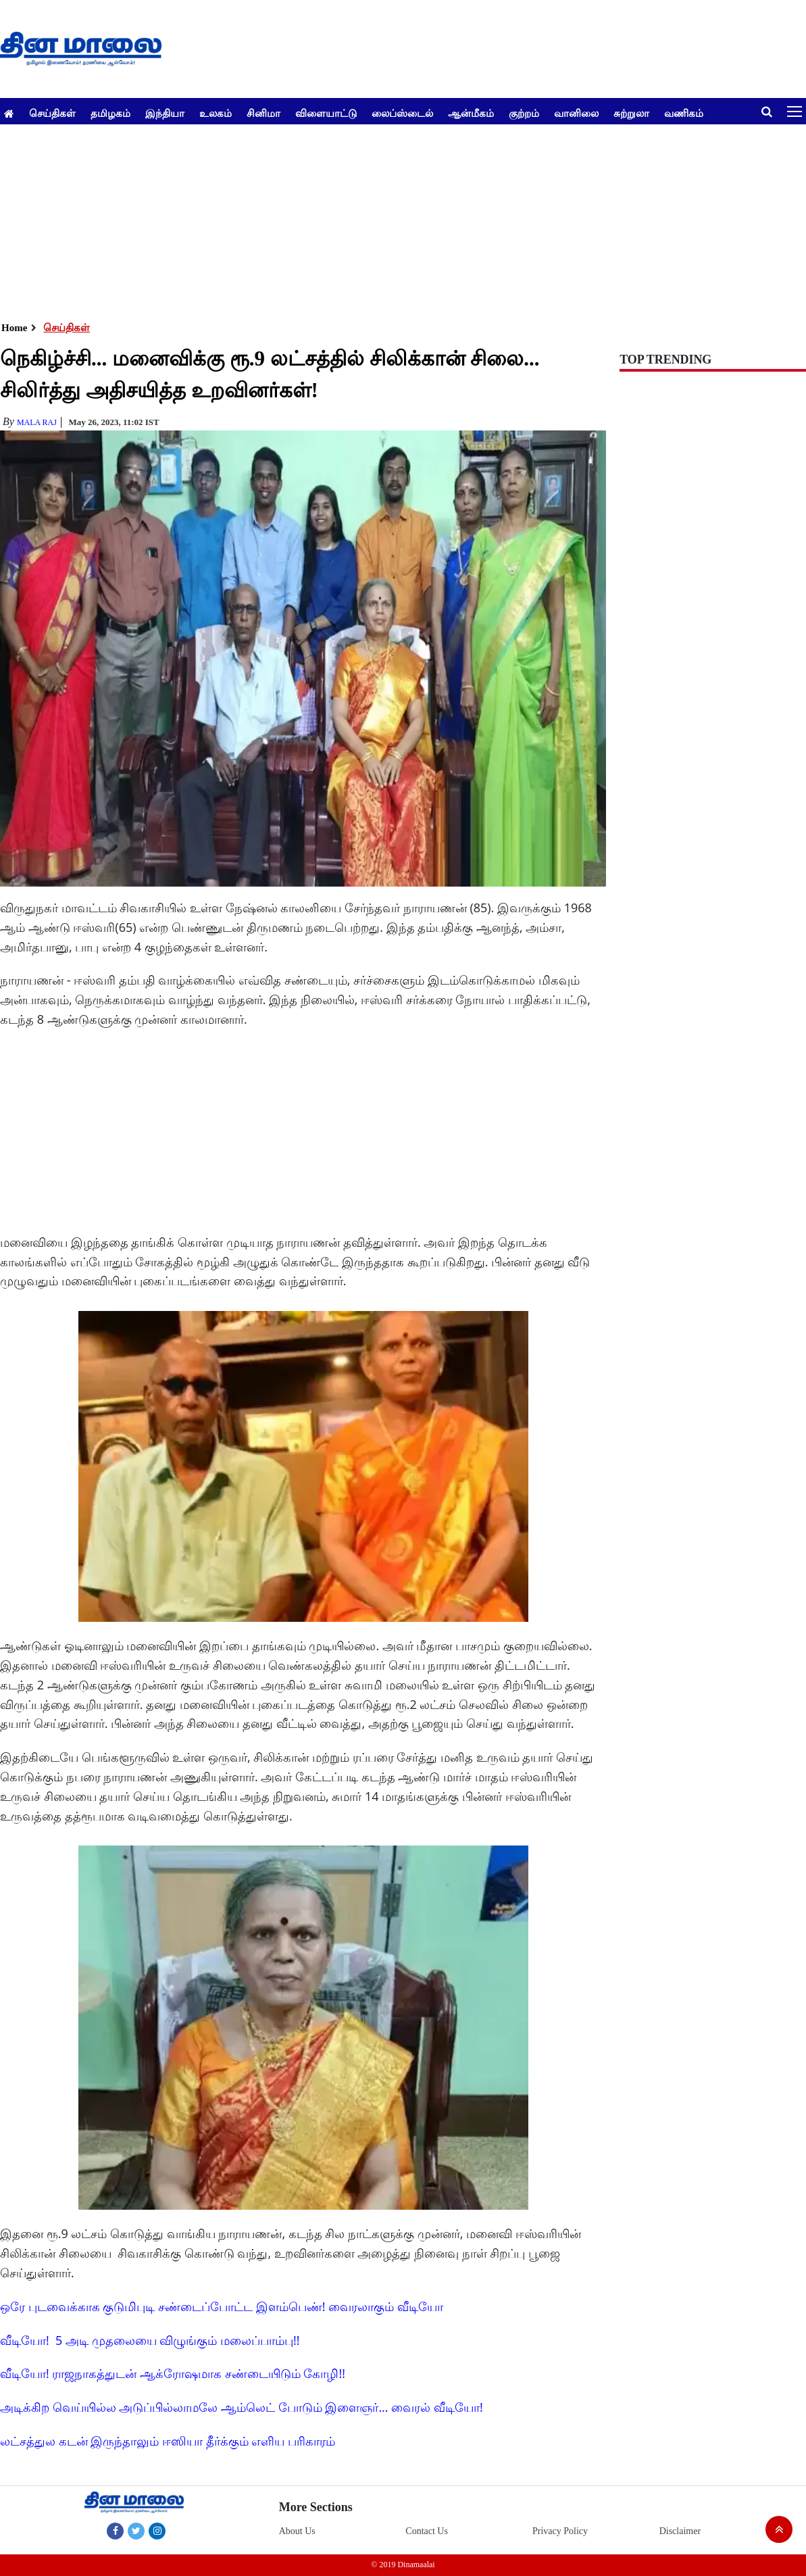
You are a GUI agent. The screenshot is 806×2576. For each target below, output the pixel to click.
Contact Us (426, 2531)
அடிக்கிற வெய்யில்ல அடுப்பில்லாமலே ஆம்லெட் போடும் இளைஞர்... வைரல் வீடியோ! (241, 2407)
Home (14, 327)
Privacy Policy (560, 2531)
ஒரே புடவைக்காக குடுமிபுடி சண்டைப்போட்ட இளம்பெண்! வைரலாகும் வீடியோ (221, 2306)
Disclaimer (680, 2531)
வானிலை (576, 113)
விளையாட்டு (326, 113)
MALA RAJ (37, 422)
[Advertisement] (398, 219)
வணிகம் (683, 113)
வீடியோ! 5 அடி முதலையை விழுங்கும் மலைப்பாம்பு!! (150, 2340)
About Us (297, 2531)
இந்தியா (164, 113)
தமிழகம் (110, 113)
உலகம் (215, 113)
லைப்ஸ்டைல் (402, 113)
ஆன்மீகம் (471, 113)
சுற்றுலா (631, 113)
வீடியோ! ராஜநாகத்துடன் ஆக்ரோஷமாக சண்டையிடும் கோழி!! (172, 2373)
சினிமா (263, 113)
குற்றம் (524, 113)
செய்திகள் (52, 113)
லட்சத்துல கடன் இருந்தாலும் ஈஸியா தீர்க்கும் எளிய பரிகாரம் (167, 2441)
